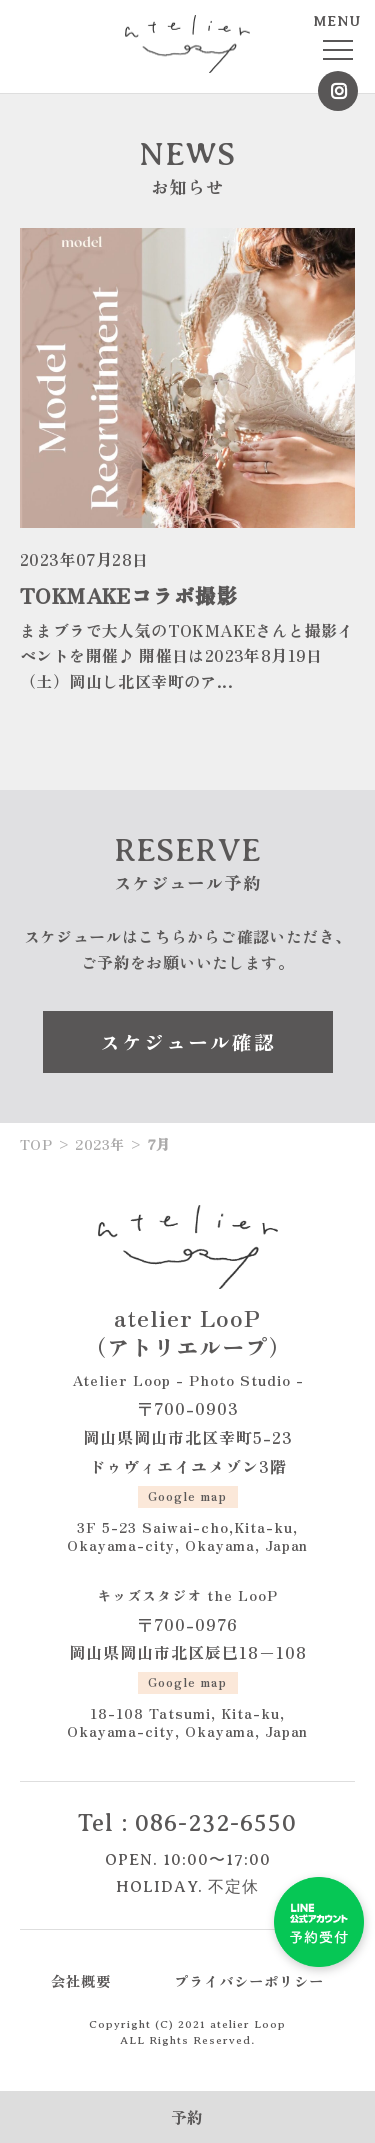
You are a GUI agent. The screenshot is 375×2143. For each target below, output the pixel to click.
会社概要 (81, 1980)
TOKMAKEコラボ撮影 (129, 595)
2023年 (99, 1144)
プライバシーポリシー (249, 1980)
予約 (187, 2117)
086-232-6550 (216, 1823)
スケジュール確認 (188, 1041)
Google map (187, 1495)
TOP (36, 1144)
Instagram (338, 91)
